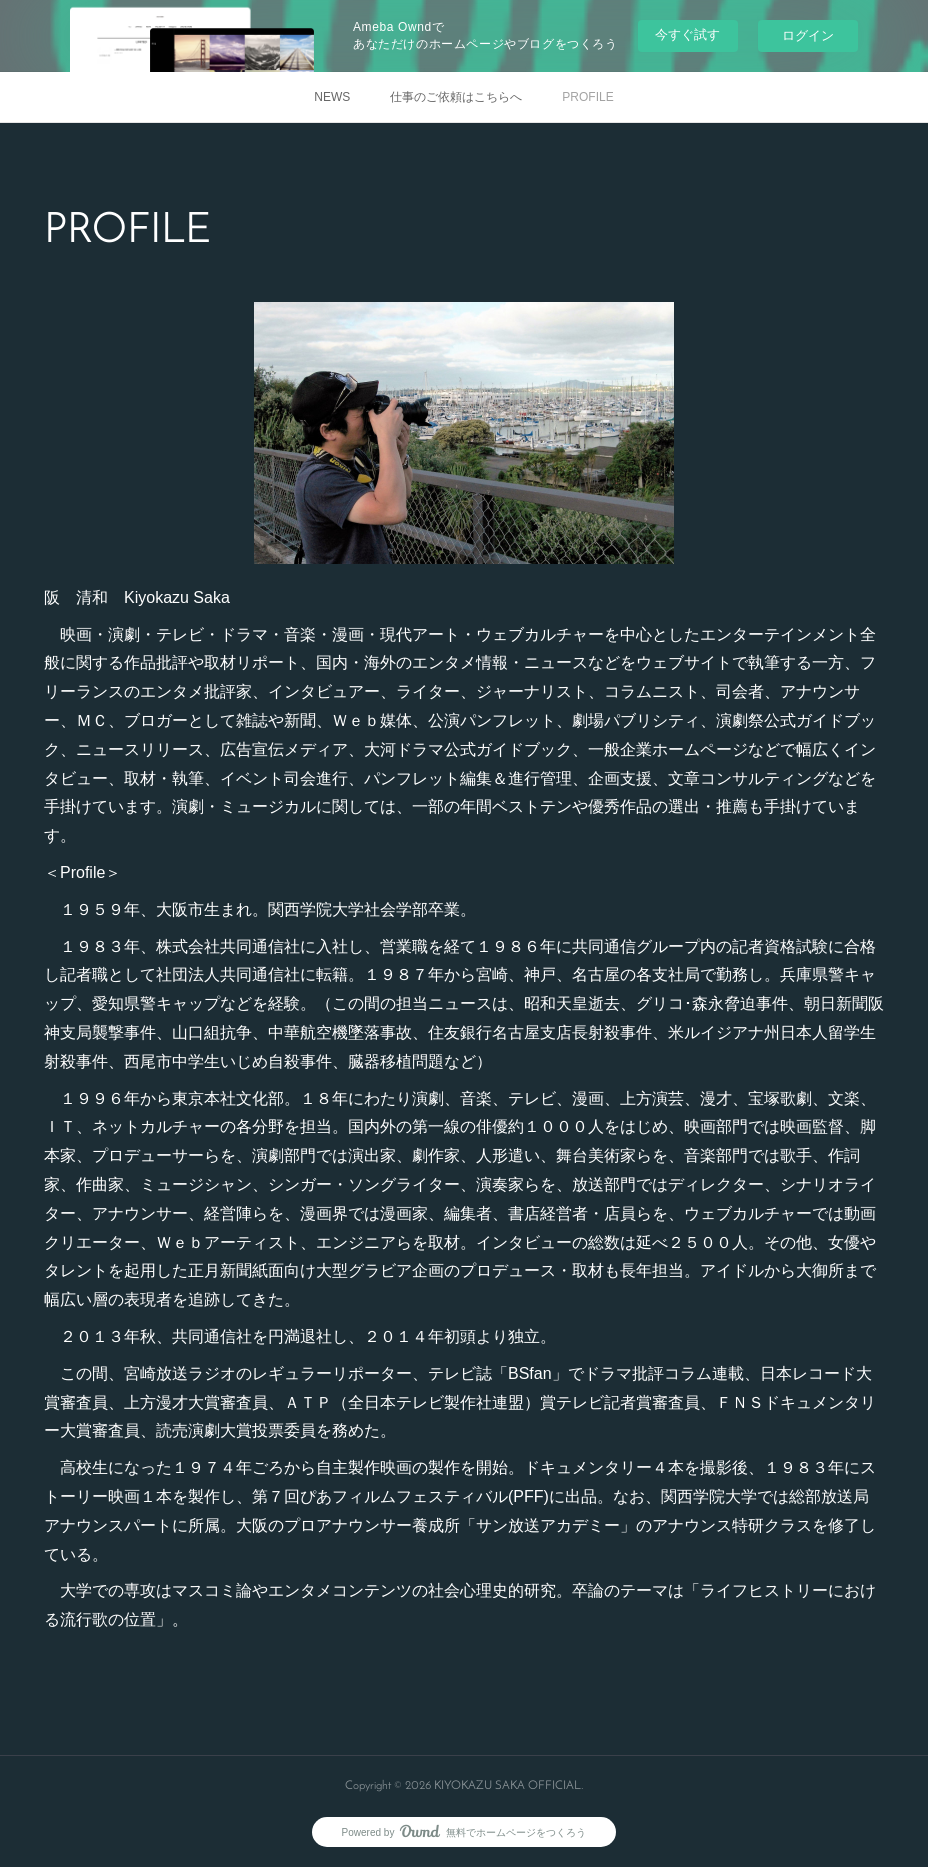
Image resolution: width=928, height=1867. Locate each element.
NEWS (332, 97)
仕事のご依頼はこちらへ (456, 97)
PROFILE (587, 97)
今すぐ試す (687, 34)
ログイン (808, 35)
